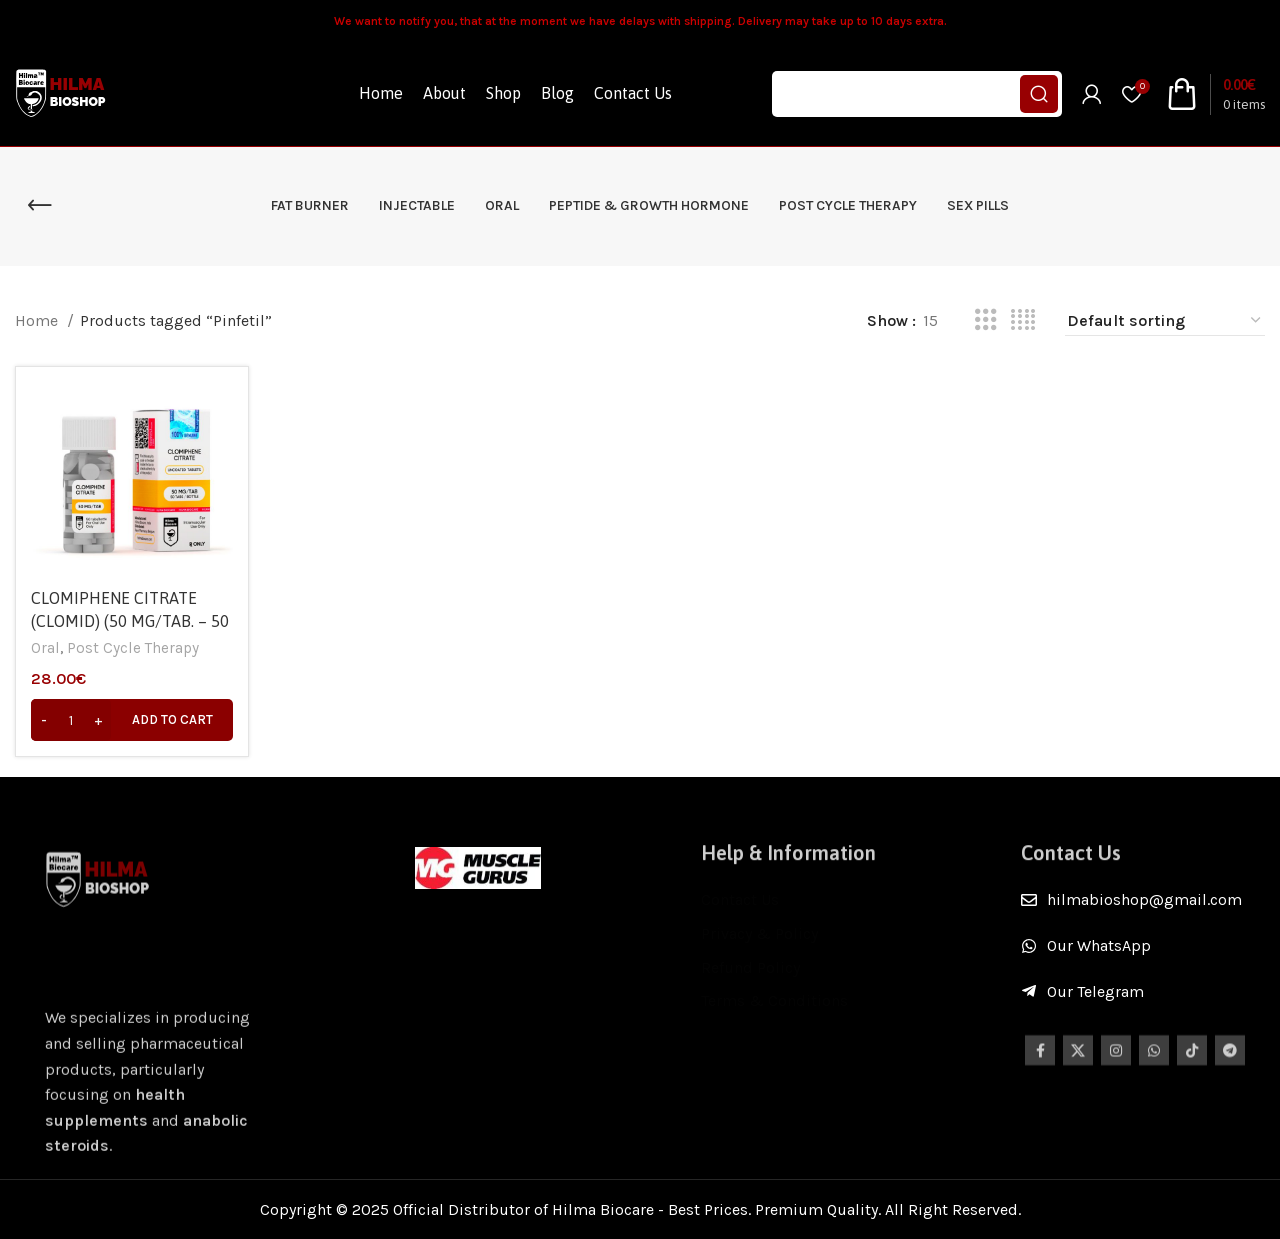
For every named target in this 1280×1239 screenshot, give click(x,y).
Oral (45, 648)
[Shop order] (1165, 321)
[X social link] (1078, 1065)
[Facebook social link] (1040, 1065)
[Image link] (478, 866)
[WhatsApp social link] (1154, 1065)
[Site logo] (62, 92)
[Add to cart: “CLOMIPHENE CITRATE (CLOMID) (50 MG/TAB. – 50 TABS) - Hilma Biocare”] (132, 720)
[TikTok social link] (1192, 1065)
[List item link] (1143, 900)
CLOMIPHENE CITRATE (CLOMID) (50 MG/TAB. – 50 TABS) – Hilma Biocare (130, 620)
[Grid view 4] (1023, 320)
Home (38, 320)
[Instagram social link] (1116, 1065)
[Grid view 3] (986, 320)
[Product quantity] (71, 720)
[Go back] (40, 206)
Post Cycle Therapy (133, 648)
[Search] (917, 94)
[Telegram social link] (1230, 1065)
